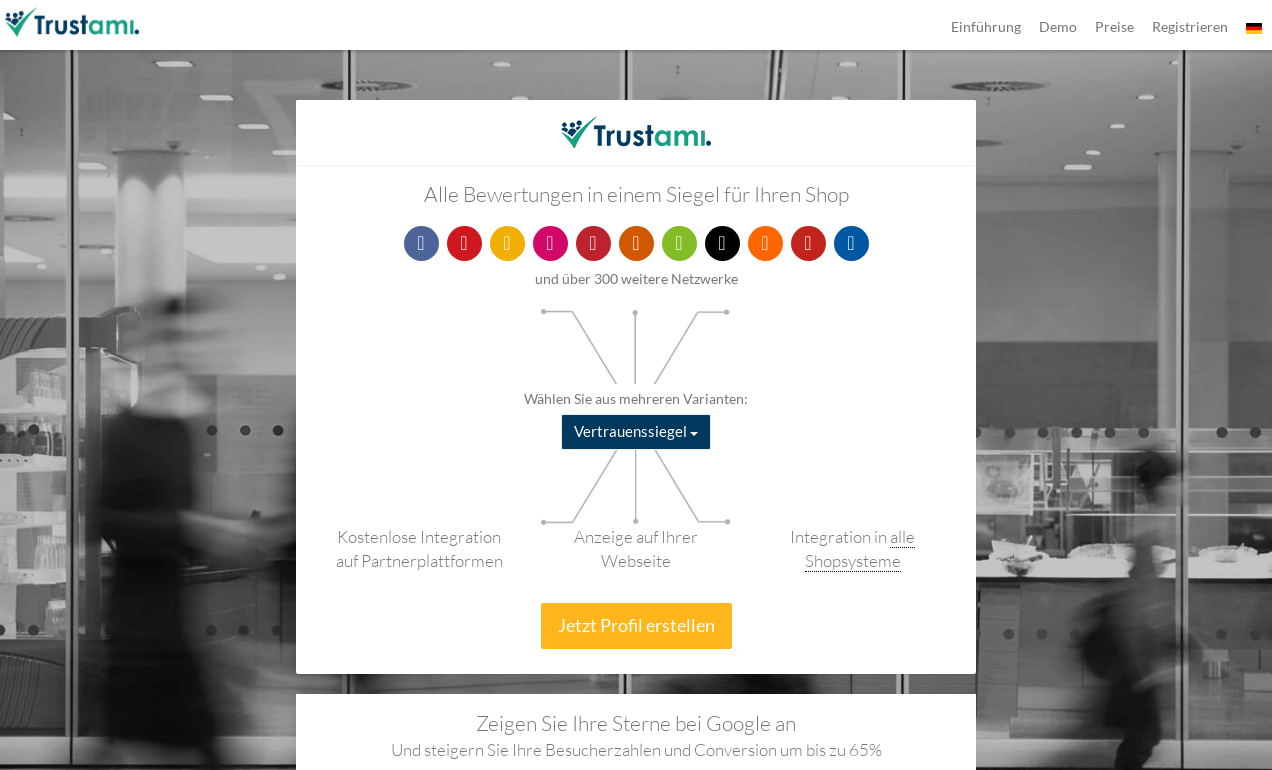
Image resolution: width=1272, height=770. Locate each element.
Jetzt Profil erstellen (636, 625)
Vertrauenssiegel (636, 431)
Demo (1058, 26)
